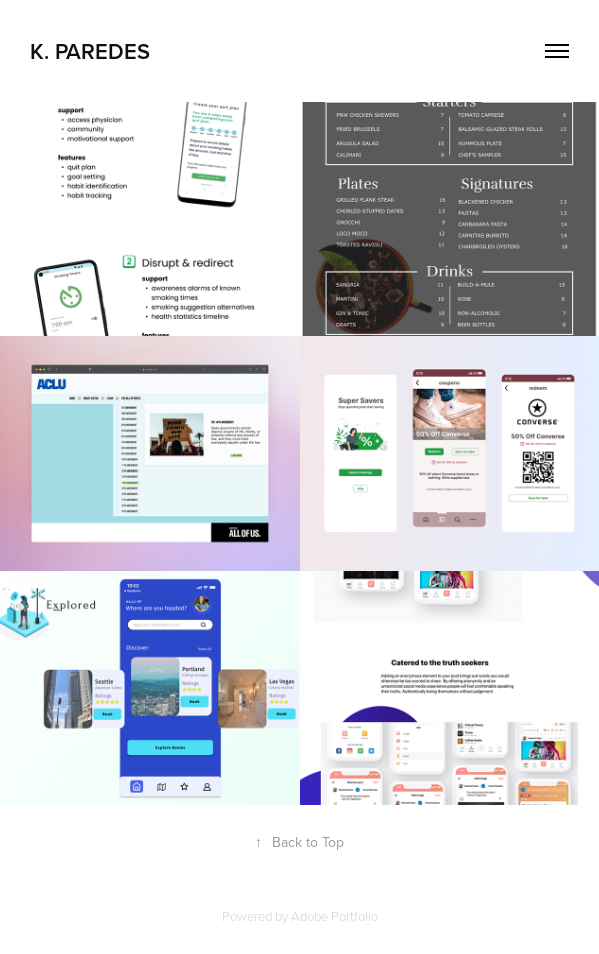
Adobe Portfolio (334, 916)
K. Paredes (90, 51)
